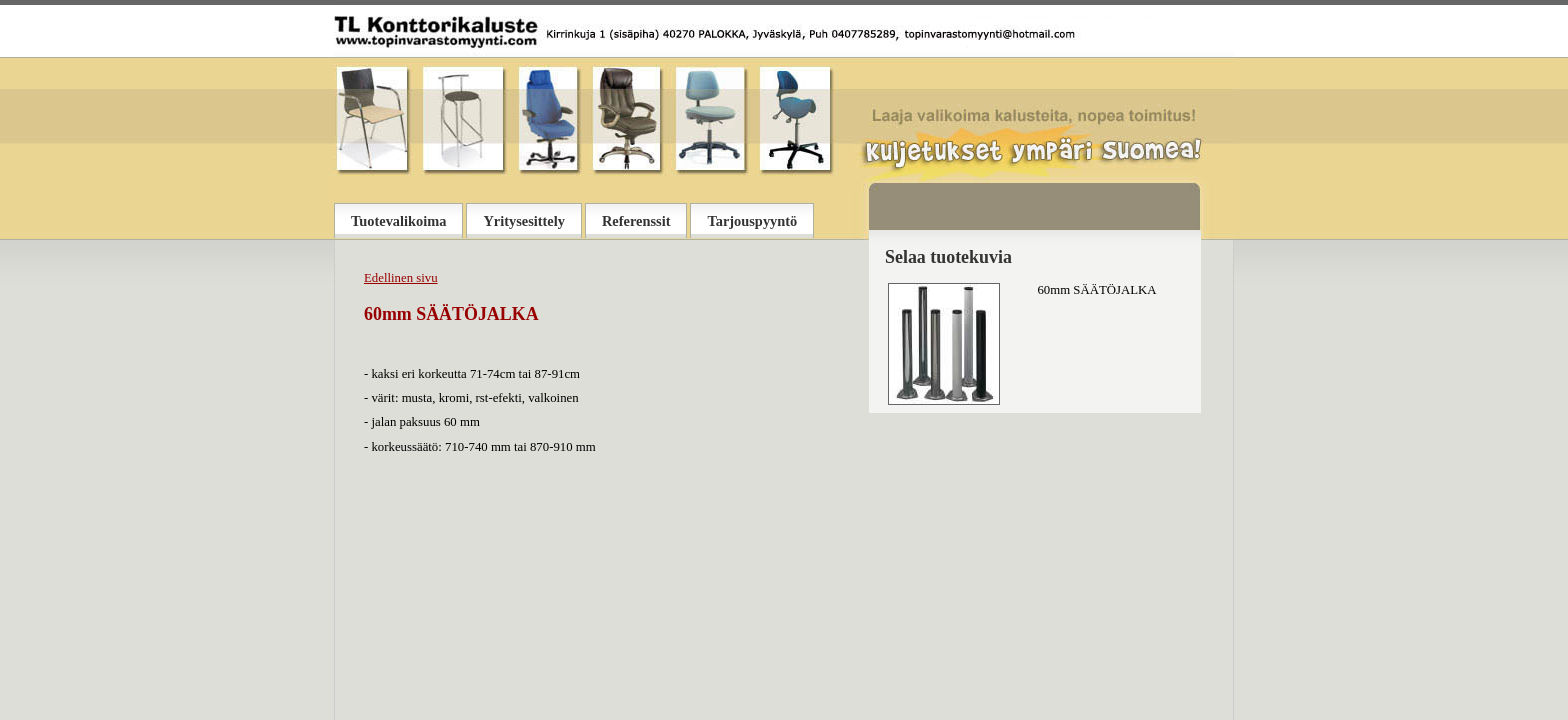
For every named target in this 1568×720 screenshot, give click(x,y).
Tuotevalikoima (398, 221)
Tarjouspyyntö (752, 221)
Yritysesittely (524, 221)
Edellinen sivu (401, 278)
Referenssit (636, 221)
